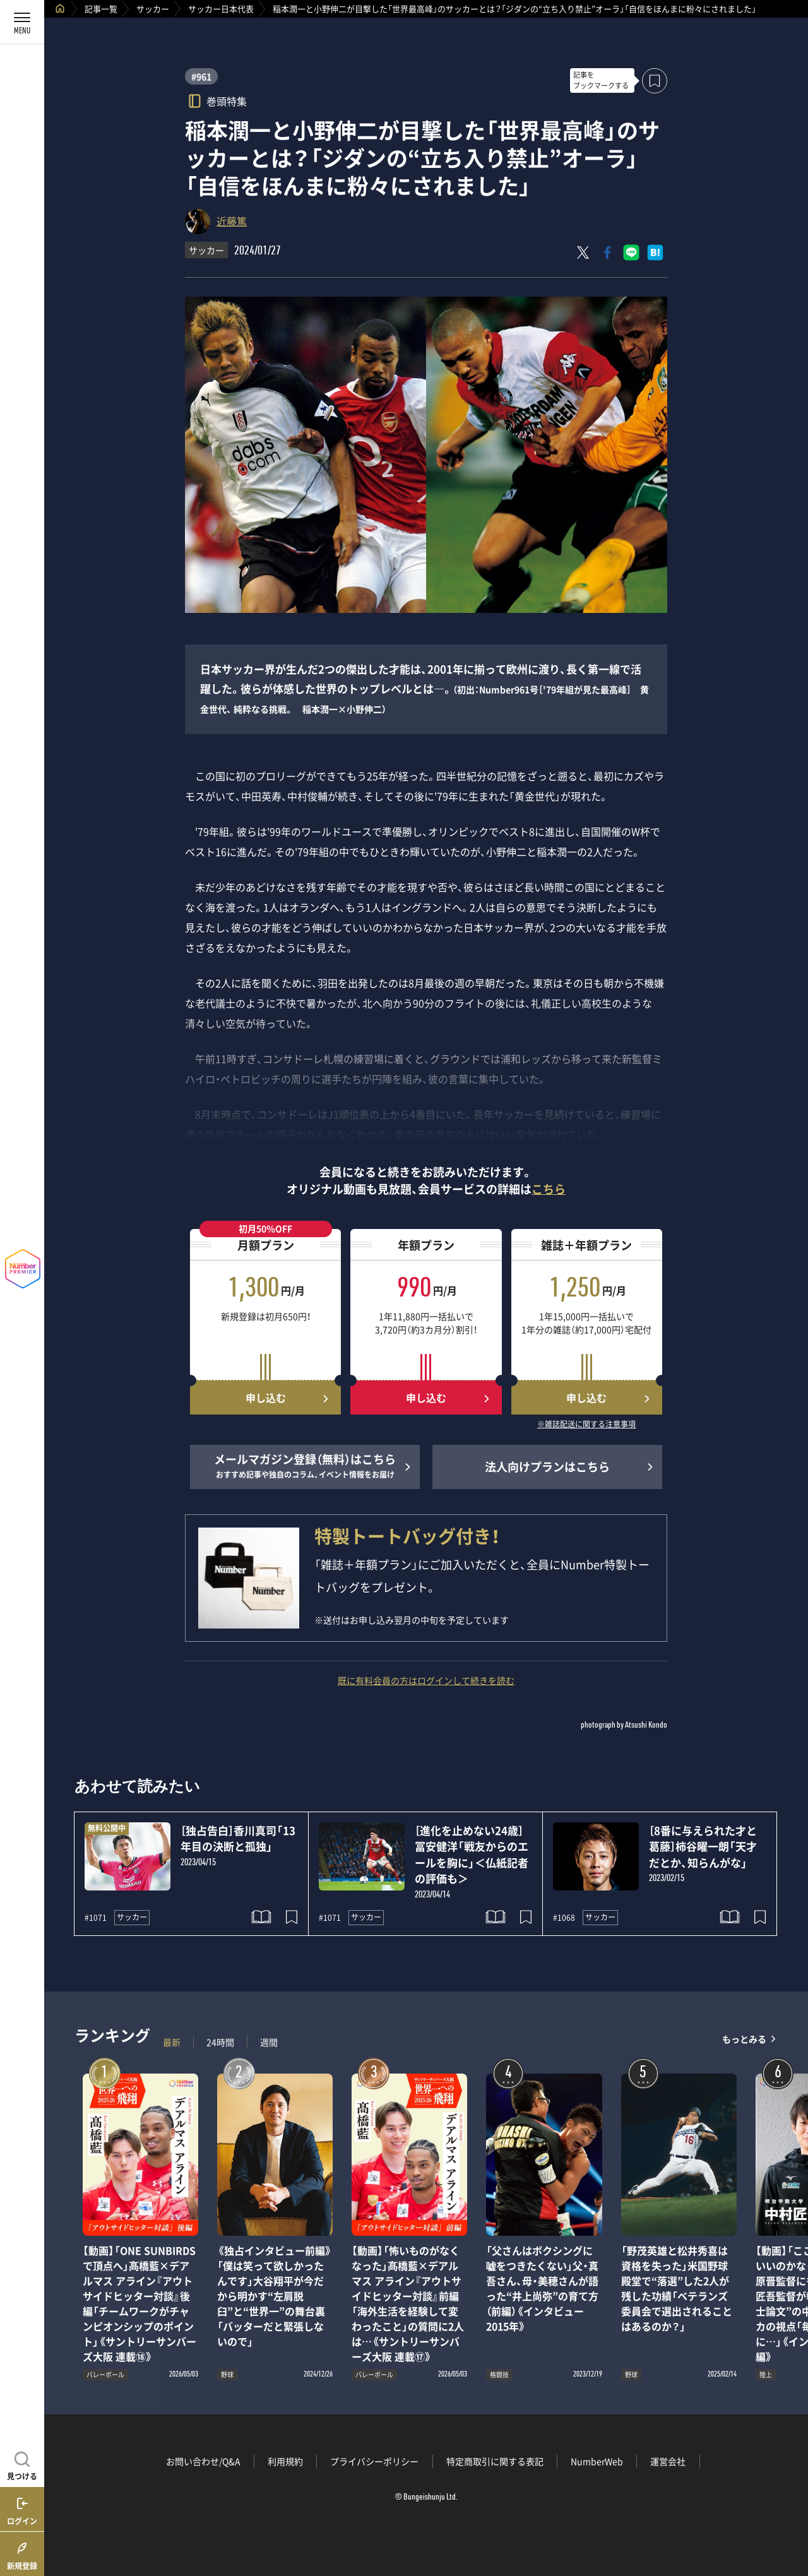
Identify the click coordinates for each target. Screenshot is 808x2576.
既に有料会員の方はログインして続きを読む (426, 1680)
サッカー (152, 9)
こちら (549, 1188)
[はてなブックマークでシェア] (655, 252)
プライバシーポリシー (374, 2461)
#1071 (96, 1917)
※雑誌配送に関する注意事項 (586, 1425)
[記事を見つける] (22, 2464)
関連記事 (790, 2516)
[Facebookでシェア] (607, 252)
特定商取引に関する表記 (495, 2461)
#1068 (564, 1917)
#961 (201, 76)
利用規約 (285, 2461)
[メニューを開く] (22, 22)
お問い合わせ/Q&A (203, 2461)
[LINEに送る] (631, 252)
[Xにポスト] (583, 252)
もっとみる (744, 2039)
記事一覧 (101, 9)
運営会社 (668, 2461)
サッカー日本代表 (221, 9)
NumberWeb (597, 2461)
